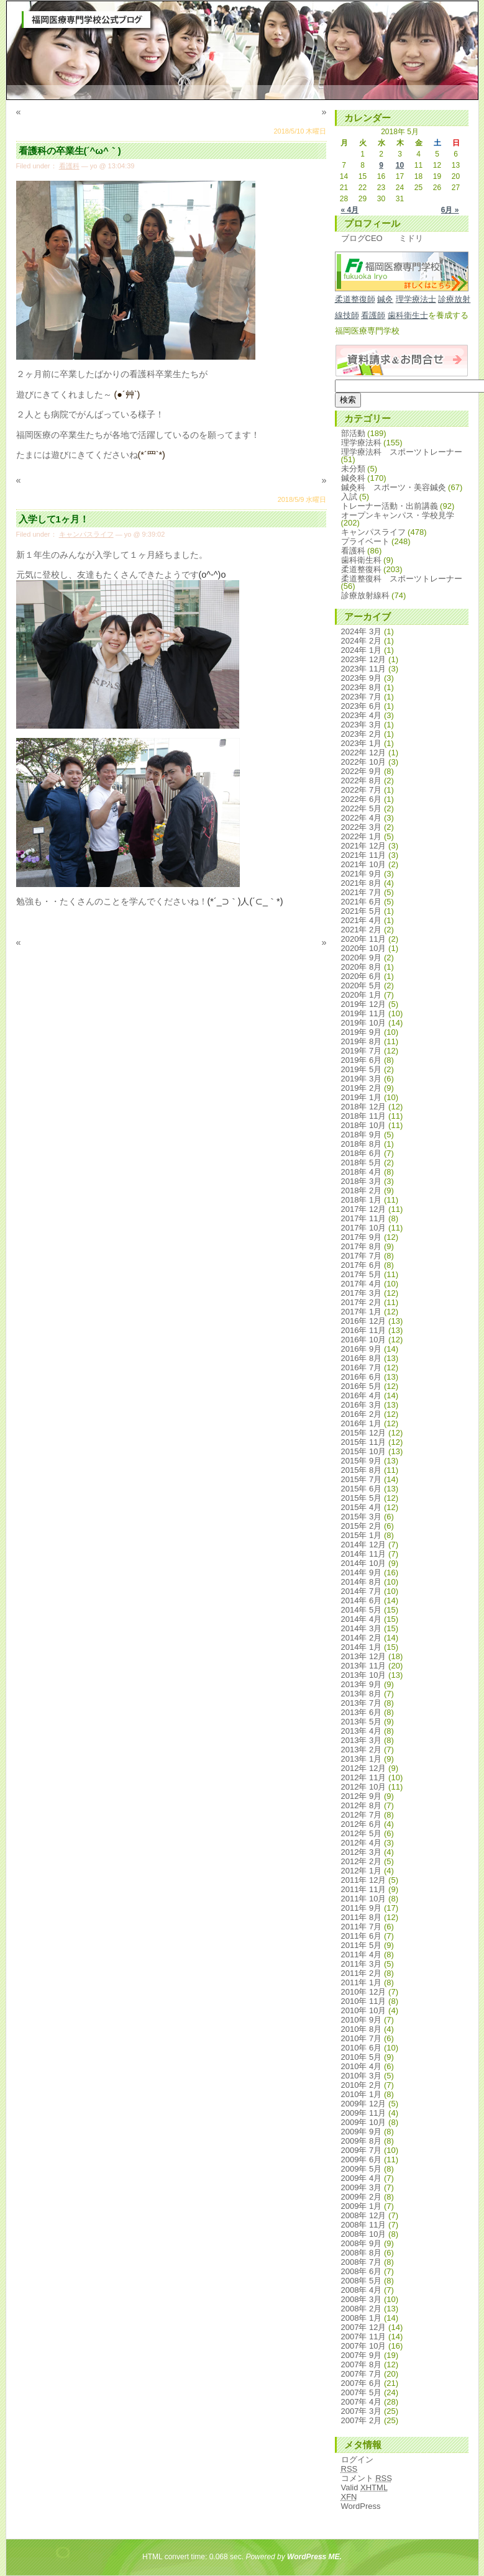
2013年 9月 (361, 1684)
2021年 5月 (361, 911)
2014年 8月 (361, 1581)
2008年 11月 (363, 2224)
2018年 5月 (361, 1162)
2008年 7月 (361, 2262)
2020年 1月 (361, 994)
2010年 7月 (361, 2038)
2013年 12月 (363, 1656)
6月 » (450, 210)
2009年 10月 (363, 2122)
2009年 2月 (361, 2196)
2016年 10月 (363, 1339)
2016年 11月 (363, 1330)
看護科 (69, 166)
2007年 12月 (363, 2327)
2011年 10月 (363, 1898)
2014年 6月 (361, 1600)
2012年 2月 (361, 1861)
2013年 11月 (363, 1665)
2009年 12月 (363, 2103)
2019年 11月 (363, 1013)
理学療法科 (361, 442)
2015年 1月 (361, 1535)
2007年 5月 (361, 2392)
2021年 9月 (361, 873)
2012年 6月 (361, 1824)
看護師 (373, 315)
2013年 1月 (361, 1759)
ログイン (357, 2459)
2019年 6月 (361, 1060)
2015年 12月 (363, 1432)
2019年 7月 (361, 1050)
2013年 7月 (361, 1703)
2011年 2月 (361, 1973)
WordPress (361, 2506)
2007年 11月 (363, 2336)
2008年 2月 (361, 2308)
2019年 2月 (361, 1088)
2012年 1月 (361, 1870)
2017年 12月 (363, 1209)
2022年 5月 (361, 808)
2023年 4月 (361, 715)
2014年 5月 (361, 1609)
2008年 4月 (361, 2290)
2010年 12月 (363, 1991)
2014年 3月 (361, 1628)
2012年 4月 (361, 1842)
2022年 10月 (363, 762)
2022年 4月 (361, 817)
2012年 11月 (363, 1777)
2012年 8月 (361, 1805)
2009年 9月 (361, 2131)
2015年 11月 (363, 1442)
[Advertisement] (170, 1001)
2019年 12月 (363, 1004)
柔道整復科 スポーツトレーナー (401, 578)
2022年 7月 (361, 789)
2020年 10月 (363, 948)
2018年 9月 (361, 1134)
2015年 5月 (361, 1498)
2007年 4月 (361, 2401)
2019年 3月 (361, 1078)
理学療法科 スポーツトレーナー (401, 452)
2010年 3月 (361, 2075)
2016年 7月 (361, 1367)
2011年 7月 (361, 1926)
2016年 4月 (361, 1395)
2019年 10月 (363, 1022)
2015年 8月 (361, 1470)
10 (400, 165)
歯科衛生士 (408, 315)
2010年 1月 (361, 2094)
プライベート (365, 541)
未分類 (353, 468)
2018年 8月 (361, 1144)
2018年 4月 (361, 1171)
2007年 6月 (361, 2383)
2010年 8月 (361, 2029)
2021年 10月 (363, 864)
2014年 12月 (363, 1544)
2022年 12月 (363, 752)
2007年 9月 (361, 2355)
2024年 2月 (361, 640)
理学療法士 (416, 299)
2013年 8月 (361, 1693)
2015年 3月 (361, 1516)
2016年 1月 (361, 1423)
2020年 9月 (361, 957)
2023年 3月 (361, 724)
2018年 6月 (361, 1153)
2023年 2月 (361, 734)
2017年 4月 (361, 1283)
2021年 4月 (361, 920)
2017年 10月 (363, 1227)
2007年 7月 (361, 2373)
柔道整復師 (355, 299)
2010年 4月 (361, 2066)
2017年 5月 (361, 1274)
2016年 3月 (361, 1404)
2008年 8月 (361, 2252)
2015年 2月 (361, 1526)
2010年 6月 (361, 2047)
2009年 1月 (361, 2206)
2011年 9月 (361, 1908)
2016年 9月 (361, 1349)
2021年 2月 (361, 929)
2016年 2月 (361, 1414)
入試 (349, 496)
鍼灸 (385, 299)
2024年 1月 (361, 650)
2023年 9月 (361, 678)
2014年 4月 (361, 1619)
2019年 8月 (361, 1041)
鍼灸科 (353, 478)
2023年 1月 (361, 743)
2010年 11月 (363, 2001)
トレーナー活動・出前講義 (389, 506)
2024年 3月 (361, 631)
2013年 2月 (361, 1749)
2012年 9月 (361, 1796)
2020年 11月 (363, 939)
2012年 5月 (361, 1833)
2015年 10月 (363, 1451)
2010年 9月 (361, 2019)
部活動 (353, 433)
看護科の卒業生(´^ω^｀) (70, 150)
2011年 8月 (361, 1917)
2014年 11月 (363, 1554)
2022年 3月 (361, 827)
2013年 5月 (361, 1721)
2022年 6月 (361, 799)
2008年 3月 (361, 2299)
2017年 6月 (361, 1265)
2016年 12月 (363, 1321)
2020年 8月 (361, 967)
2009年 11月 (363, 2113)
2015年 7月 (361, 1479)
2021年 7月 (361, 892)
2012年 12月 (363, 1768)
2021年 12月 (363, 845)
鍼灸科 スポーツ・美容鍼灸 (393, 487)
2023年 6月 (361, 706)
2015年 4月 (361, 1507)
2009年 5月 (361, 2168)
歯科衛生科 (361, 560)
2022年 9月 (361, 771)
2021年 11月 (363, 855)
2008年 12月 (363, 2215)
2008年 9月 (361, 2243)
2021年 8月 (361, 883)
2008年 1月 (361, 2318)
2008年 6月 (361, 2271)
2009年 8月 (361, 2141)
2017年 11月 (363, 1218)
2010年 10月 (363, 2010)
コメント (366, 2478)
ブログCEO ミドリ (382, 238)
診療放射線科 (365, 595)
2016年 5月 (361, 1386)
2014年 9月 (361, 1572)
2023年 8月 (361, 687)
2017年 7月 (361, 1255)
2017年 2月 (361, 1302)
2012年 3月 (361, 1852)
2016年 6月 (361, 1376)
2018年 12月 (363, 1106)
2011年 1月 (361, 1982)
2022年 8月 (361, 780)
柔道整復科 (361, 569)
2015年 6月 (361, 1488)
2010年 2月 (361, 2085)
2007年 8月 (361, 2364)
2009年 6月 (361, 2159)
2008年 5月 (361, 2280)
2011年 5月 (361, 1945)
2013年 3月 (361, 1740)
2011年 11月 (363, 1889)
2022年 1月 (361, 836)
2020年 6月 (361, 976)
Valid (364, 2487)
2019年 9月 (361, 1032)
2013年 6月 (361, 1712)
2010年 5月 (361, 2057)
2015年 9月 (361, 1460)
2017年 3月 (361, 1293)
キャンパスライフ (86, 534)
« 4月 (350, 210)
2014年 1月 (361, 1647)
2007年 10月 (363, 2346)
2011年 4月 (361, 1954)
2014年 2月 (361, 1637)
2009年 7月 (361, 2150)
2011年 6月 (361, 1936)
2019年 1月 (361, 1097)
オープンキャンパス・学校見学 (397, 515)
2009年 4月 (361, 2178)
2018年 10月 (363, 1125)
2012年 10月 (363, 1786)
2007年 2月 (361, 2420)
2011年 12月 (363, 1880)
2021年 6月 (361, 901)
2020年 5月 (361, 985)
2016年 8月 (361, 1358)
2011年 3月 (361, 1963)
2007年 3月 (361, 2411)
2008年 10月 (363, 2234)
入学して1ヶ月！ (54, 519)
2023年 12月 (363, 659)
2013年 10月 (363, 1675)
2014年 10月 (363, 1563)
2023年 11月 (363, 668)
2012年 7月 (361, 1814)
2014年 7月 (361, 1591)
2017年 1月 (361, 1311)
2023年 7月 (361, 696)
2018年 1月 (361, 1199)
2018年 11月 (363, 1116)
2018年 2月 (361, 1190)
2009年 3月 (361, 2187)
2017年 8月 (361, 1246)
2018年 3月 (361, 1181)
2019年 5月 (361, 1069)
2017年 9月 (361, 1237)
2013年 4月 (361, 1731)
